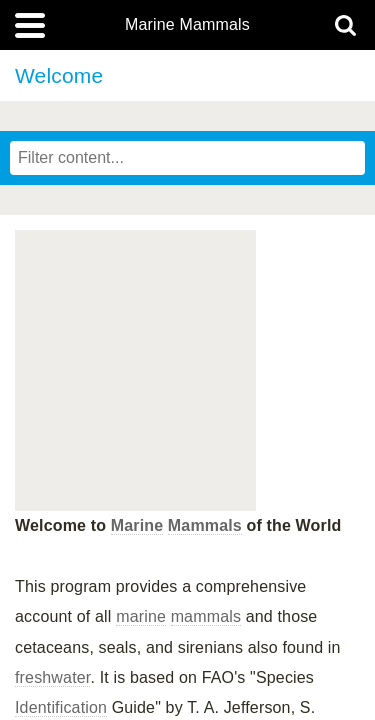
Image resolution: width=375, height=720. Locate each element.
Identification (61, 707)
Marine (137, 525)
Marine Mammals (187, 25)
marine (141, 616)
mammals (206, 616)
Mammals (205, 525)
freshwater (52, 677)
